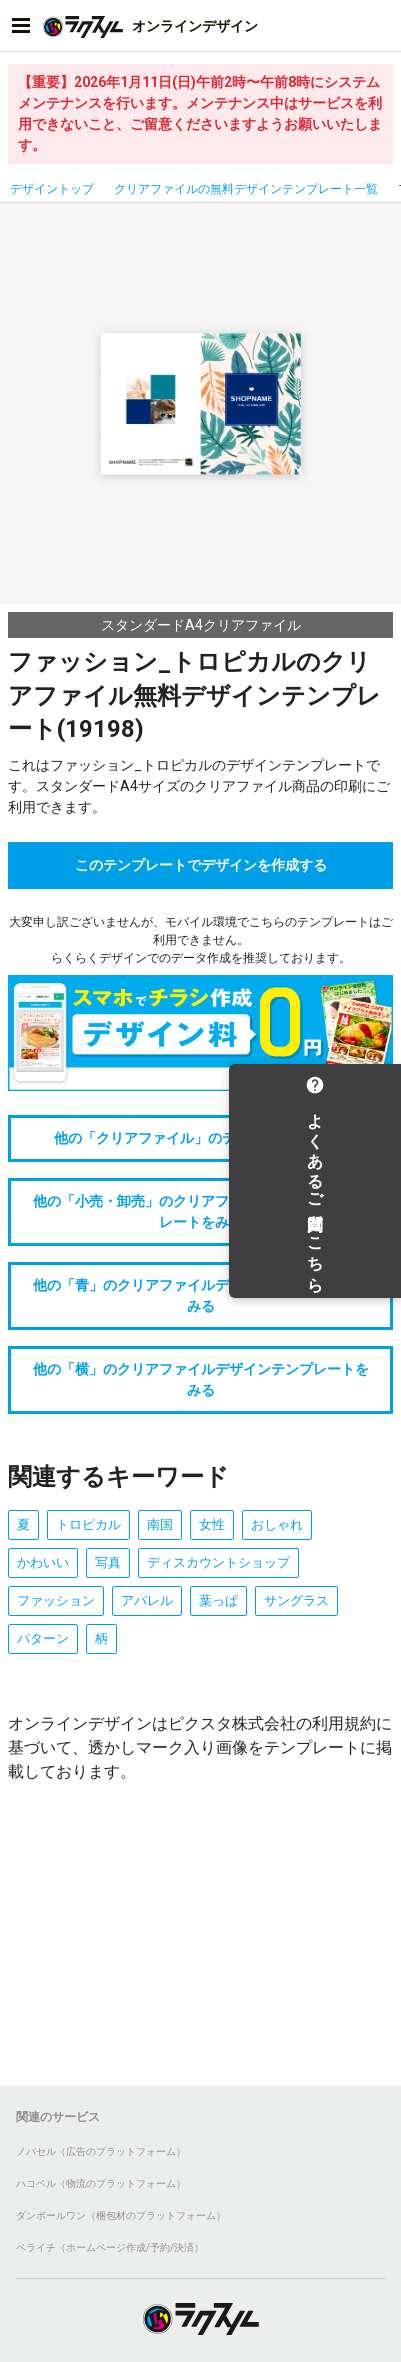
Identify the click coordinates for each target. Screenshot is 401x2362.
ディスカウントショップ (218, 1562)
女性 (212, 1524)
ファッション (56, 1600)
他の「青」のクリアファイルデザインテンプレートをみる (201, 1295)
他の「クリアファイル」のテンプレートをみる (201, 1138)
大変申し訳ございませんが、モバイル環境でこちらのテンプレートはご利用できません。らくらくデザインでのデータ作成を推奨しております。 (201, 940)
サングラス (296, 1600)
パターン (43, 1638)
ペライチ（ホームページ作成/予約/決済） (110, 2247)
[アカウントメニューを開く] (380, 26)
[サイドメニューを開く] (21, 26)
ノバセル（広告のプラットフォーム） (101, 2151)
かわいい (43, 1562)
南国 (160, 1524)
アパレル (147, 1600)
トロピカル (88, 1524)
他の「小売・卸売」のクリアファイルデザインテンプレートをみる (201, 1211)
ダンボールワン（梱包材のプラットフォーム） (121, 2215)
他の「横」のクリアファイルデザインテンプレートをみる (201, 1379)
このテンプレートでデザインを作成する (201, 865)
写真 (108, 1562)
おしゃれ (277, 1524)
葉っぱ (218, 1600)
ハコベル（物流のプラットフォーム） (101, 2183)
